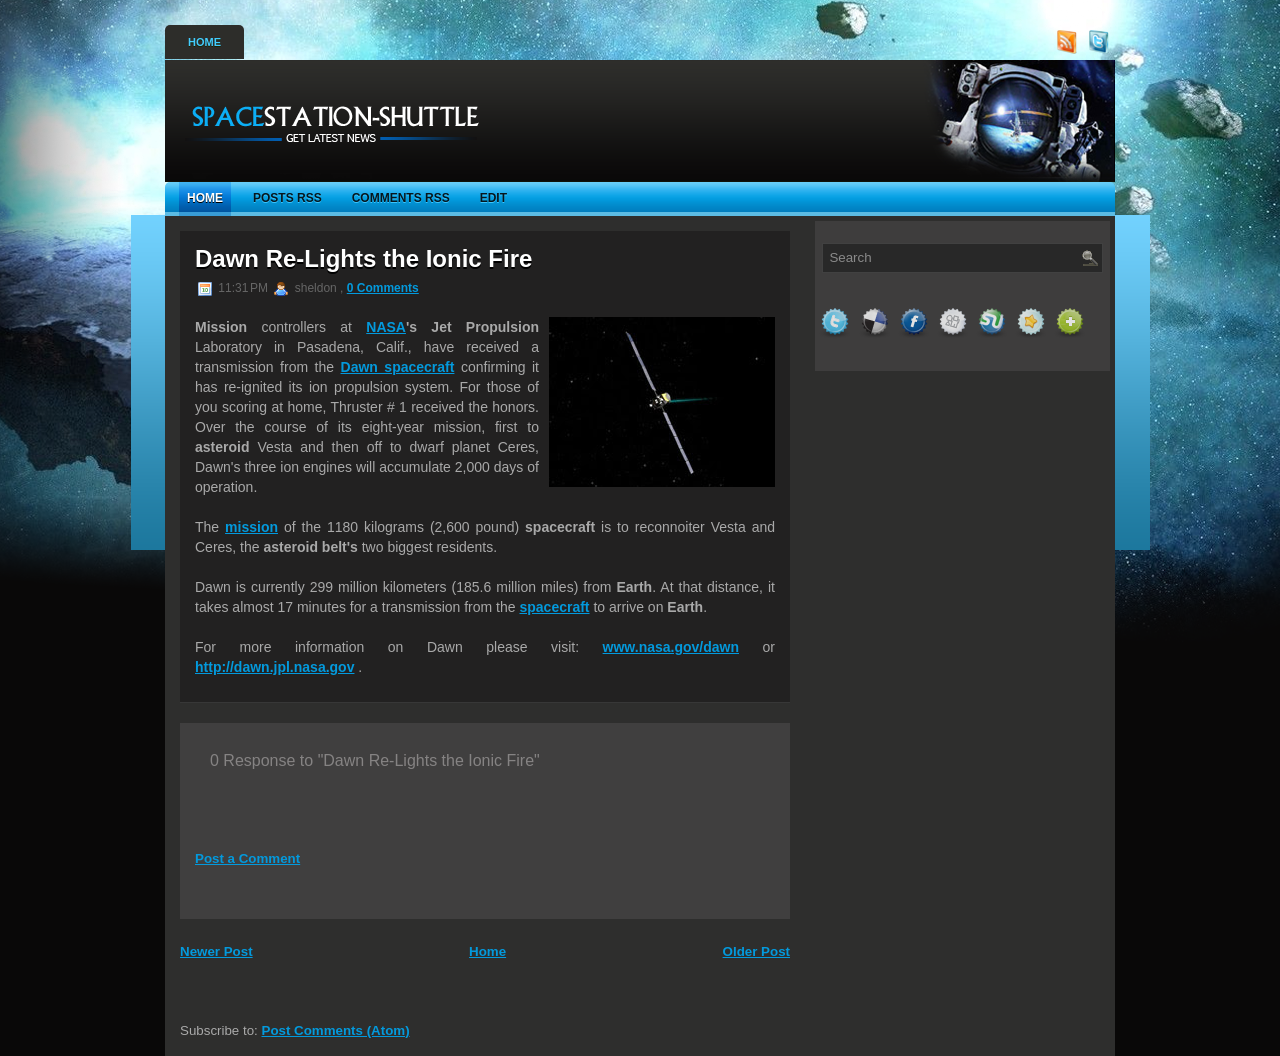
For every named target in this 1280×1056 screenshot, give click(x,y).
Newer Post (216, 951)
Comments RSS (401, 198)
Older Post (756, 951)
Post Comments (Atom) (336, 1030)
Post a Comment (247, 858)
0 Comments (383, 288)
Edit (493, 198)
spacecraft (554, 607)
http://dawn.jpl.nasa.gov (274, 667)
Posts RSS (287, 198)
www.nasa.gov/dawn (671, 647)
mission (251, 527)
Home (204, 42)
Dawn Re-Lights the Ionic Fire (363, 258)
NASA (386, 327)
